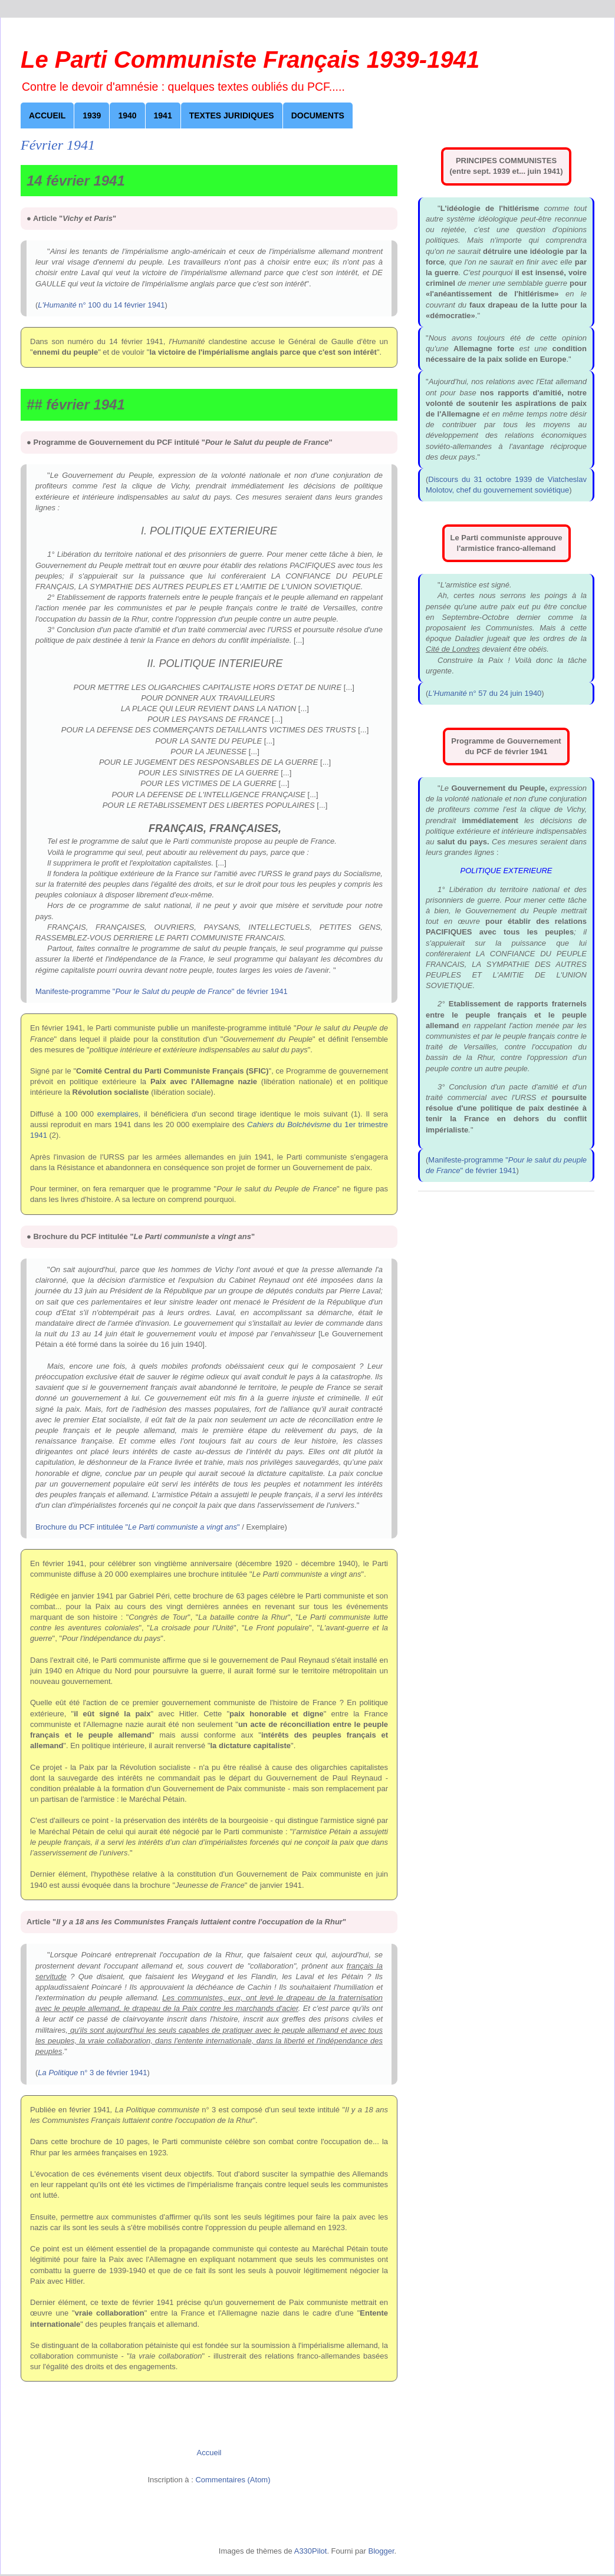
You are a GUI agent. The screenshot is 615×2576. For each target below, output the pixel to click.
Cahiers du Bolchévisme (289, 1124)
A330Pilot (310, 2551)
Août (127, 308)
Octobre (134, 360)
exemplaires (118, 1113)
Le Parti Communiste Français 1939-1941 (250, 59)
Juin (162, 256)
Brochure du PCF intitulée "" (137, 1527)
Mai (160, 230)
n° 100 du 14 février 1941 (101, 304)
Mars (163, 178)
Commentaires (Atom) (232, 2479)
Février (168, 152)
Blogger (381, 2551)
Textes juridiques (231, 115)
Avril (163, 204)
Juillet (130, 282)
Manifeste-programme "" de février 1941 (161, 991)
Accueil (47, 115)
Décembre (138, 412)
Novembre (138, 386)
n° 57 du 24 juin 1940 (484, 693)
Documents (317, 115)
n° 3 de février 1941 (92, 2072)
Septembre (139, 334)
